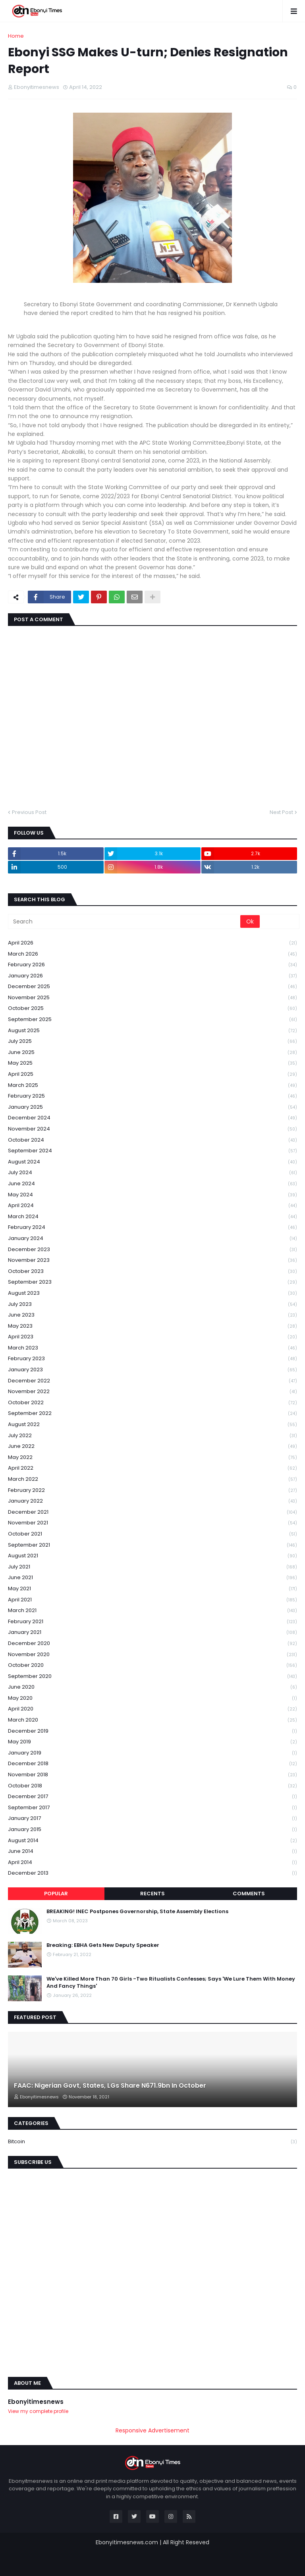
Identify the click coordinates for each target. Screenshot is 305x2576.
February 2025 (152, 1096)
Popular (56, 1893)
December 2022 (152, 1381)
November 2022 (152, 1392)
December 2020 (152, 1643)
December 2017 (152, 1797)
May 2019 (152, 1742)
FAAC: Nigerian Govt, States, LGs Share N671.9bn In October (110, 2085)
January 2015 (152, 1829)
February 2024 (152, 1227)
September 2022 (152, 1413)
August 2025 (152, 1031)
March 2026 (152, 954)
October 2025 (152, 1008)
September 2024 (152, 1151)
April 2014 (152, 1862)
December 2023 (152, 1250)
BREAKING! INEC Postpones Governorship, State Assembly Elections (137, 1911)
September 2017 (152, 1808)
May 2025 (152, 1063)
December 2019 (152, 1731)
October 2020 (152, 1665)
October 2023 (152, 1271)
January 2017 (152, 1818)
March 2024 (152, 1217)
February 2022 (152, 1490)
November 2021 (152, 1523)
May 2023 (152, 1326)
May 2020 (152, 1698)
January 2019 (152, 1753)
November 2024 (152, 1129)
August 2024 (152, 1162)
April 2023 (152, 1337)
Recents (152, 1893)
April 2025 (152, 1074)
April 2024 (152, 1206)
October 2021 (152, 1534)
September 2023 (152, 1282)
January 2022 (152, 1501)
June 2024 (152, 1184)
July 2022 (152, 1436)
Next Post (281, 812)
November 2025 (152, 998)
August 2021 (152, 1556)
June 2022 (152, 1446)
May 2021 (152, 1589)
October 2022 (152, 1403)
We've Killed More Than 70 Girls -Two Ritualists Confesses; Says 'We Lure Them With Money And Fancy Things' (170, 1982)
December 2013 (152, 1873)
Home (16, 36)
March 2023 (152, 1348)
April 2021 (152, 1600)
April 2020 (152, 1709)
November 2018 (152, 1775)
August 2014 (152, 1841)
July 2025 (152, 1041)
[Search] (124, 921)
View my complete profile (38, 2411)
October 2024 (152, 1140)
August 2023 (152, 1293)
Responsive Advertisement (152, 2430)
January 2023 (152, 1370)
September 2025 (152, 1019)
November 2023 (152, 1260)
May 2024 (152, 1195)
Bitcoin (152, 2142)
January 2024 (152, 1238)
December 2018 (152, 1764)
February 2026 (152, 965)
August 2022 (152, 1424)
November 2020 (152, 1655)
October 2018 (152, 1786)
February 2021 (152, 1622)
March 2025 (152, 1085)
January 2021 (152, 1632)
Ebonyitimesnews (36, 2401)
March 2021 (152, 1611)
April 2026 (152, 943)
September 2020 (152, 1676)
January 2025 (152, 1107)
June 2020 (152, 1687)
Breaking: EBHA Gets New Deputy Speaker (102, 1945)
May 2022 (152, 1457)
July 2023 (152, 1304)
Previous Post (29, 812)
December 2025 (152, 987)
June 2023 (152, 1315)
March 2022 (152, 1479)
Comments (249, 1893)
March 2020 (152, 1720)
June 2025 (152, 1052)
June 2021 (152, 1578)
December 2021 (152, 1512)
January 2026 (152, 976)
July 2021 (152, 1567)
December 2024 (152, 1118)
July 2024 (152, 1173)
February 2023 (152, 1359)
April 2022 (152, 1468)
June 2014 (152, 1851)
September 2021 (152, 1545)
